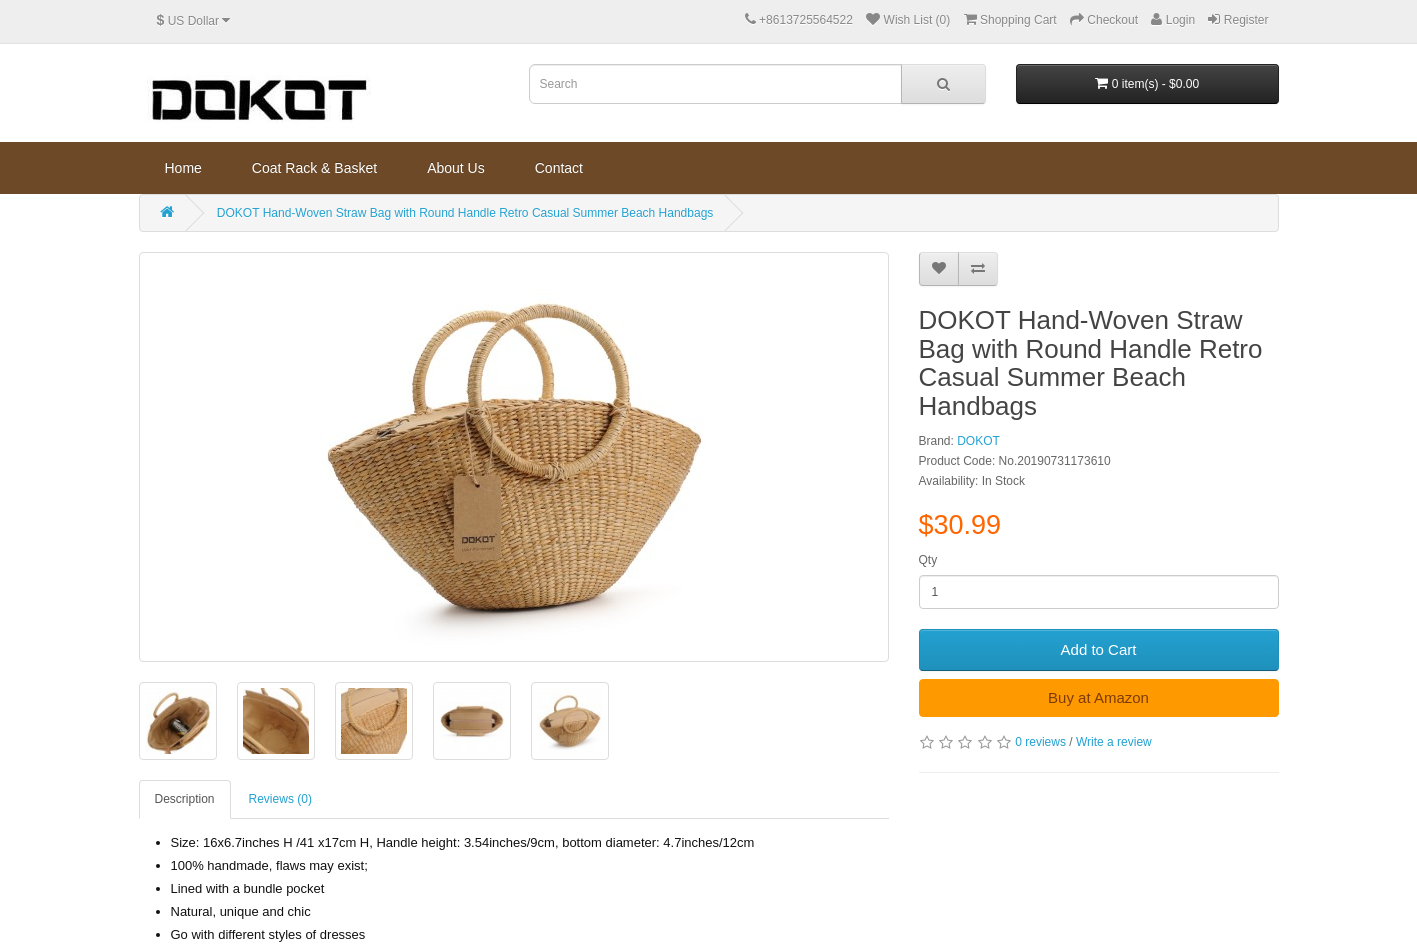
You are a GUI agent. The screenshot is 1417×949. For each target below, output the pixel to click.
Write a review (1114, 742)
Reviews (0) (280, 799)
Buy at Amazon (1098, 697)
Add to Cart (1099, 649)
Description (185, 799)
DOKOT (978, 441)
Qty (928, 560)
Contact (559, 168)
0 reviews (1040, 742)
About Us (456, 168)
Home (183, 168)
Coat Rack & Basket (314, 168)
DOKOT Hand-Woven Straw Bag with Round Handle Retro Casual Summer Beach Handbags (465, 213)
